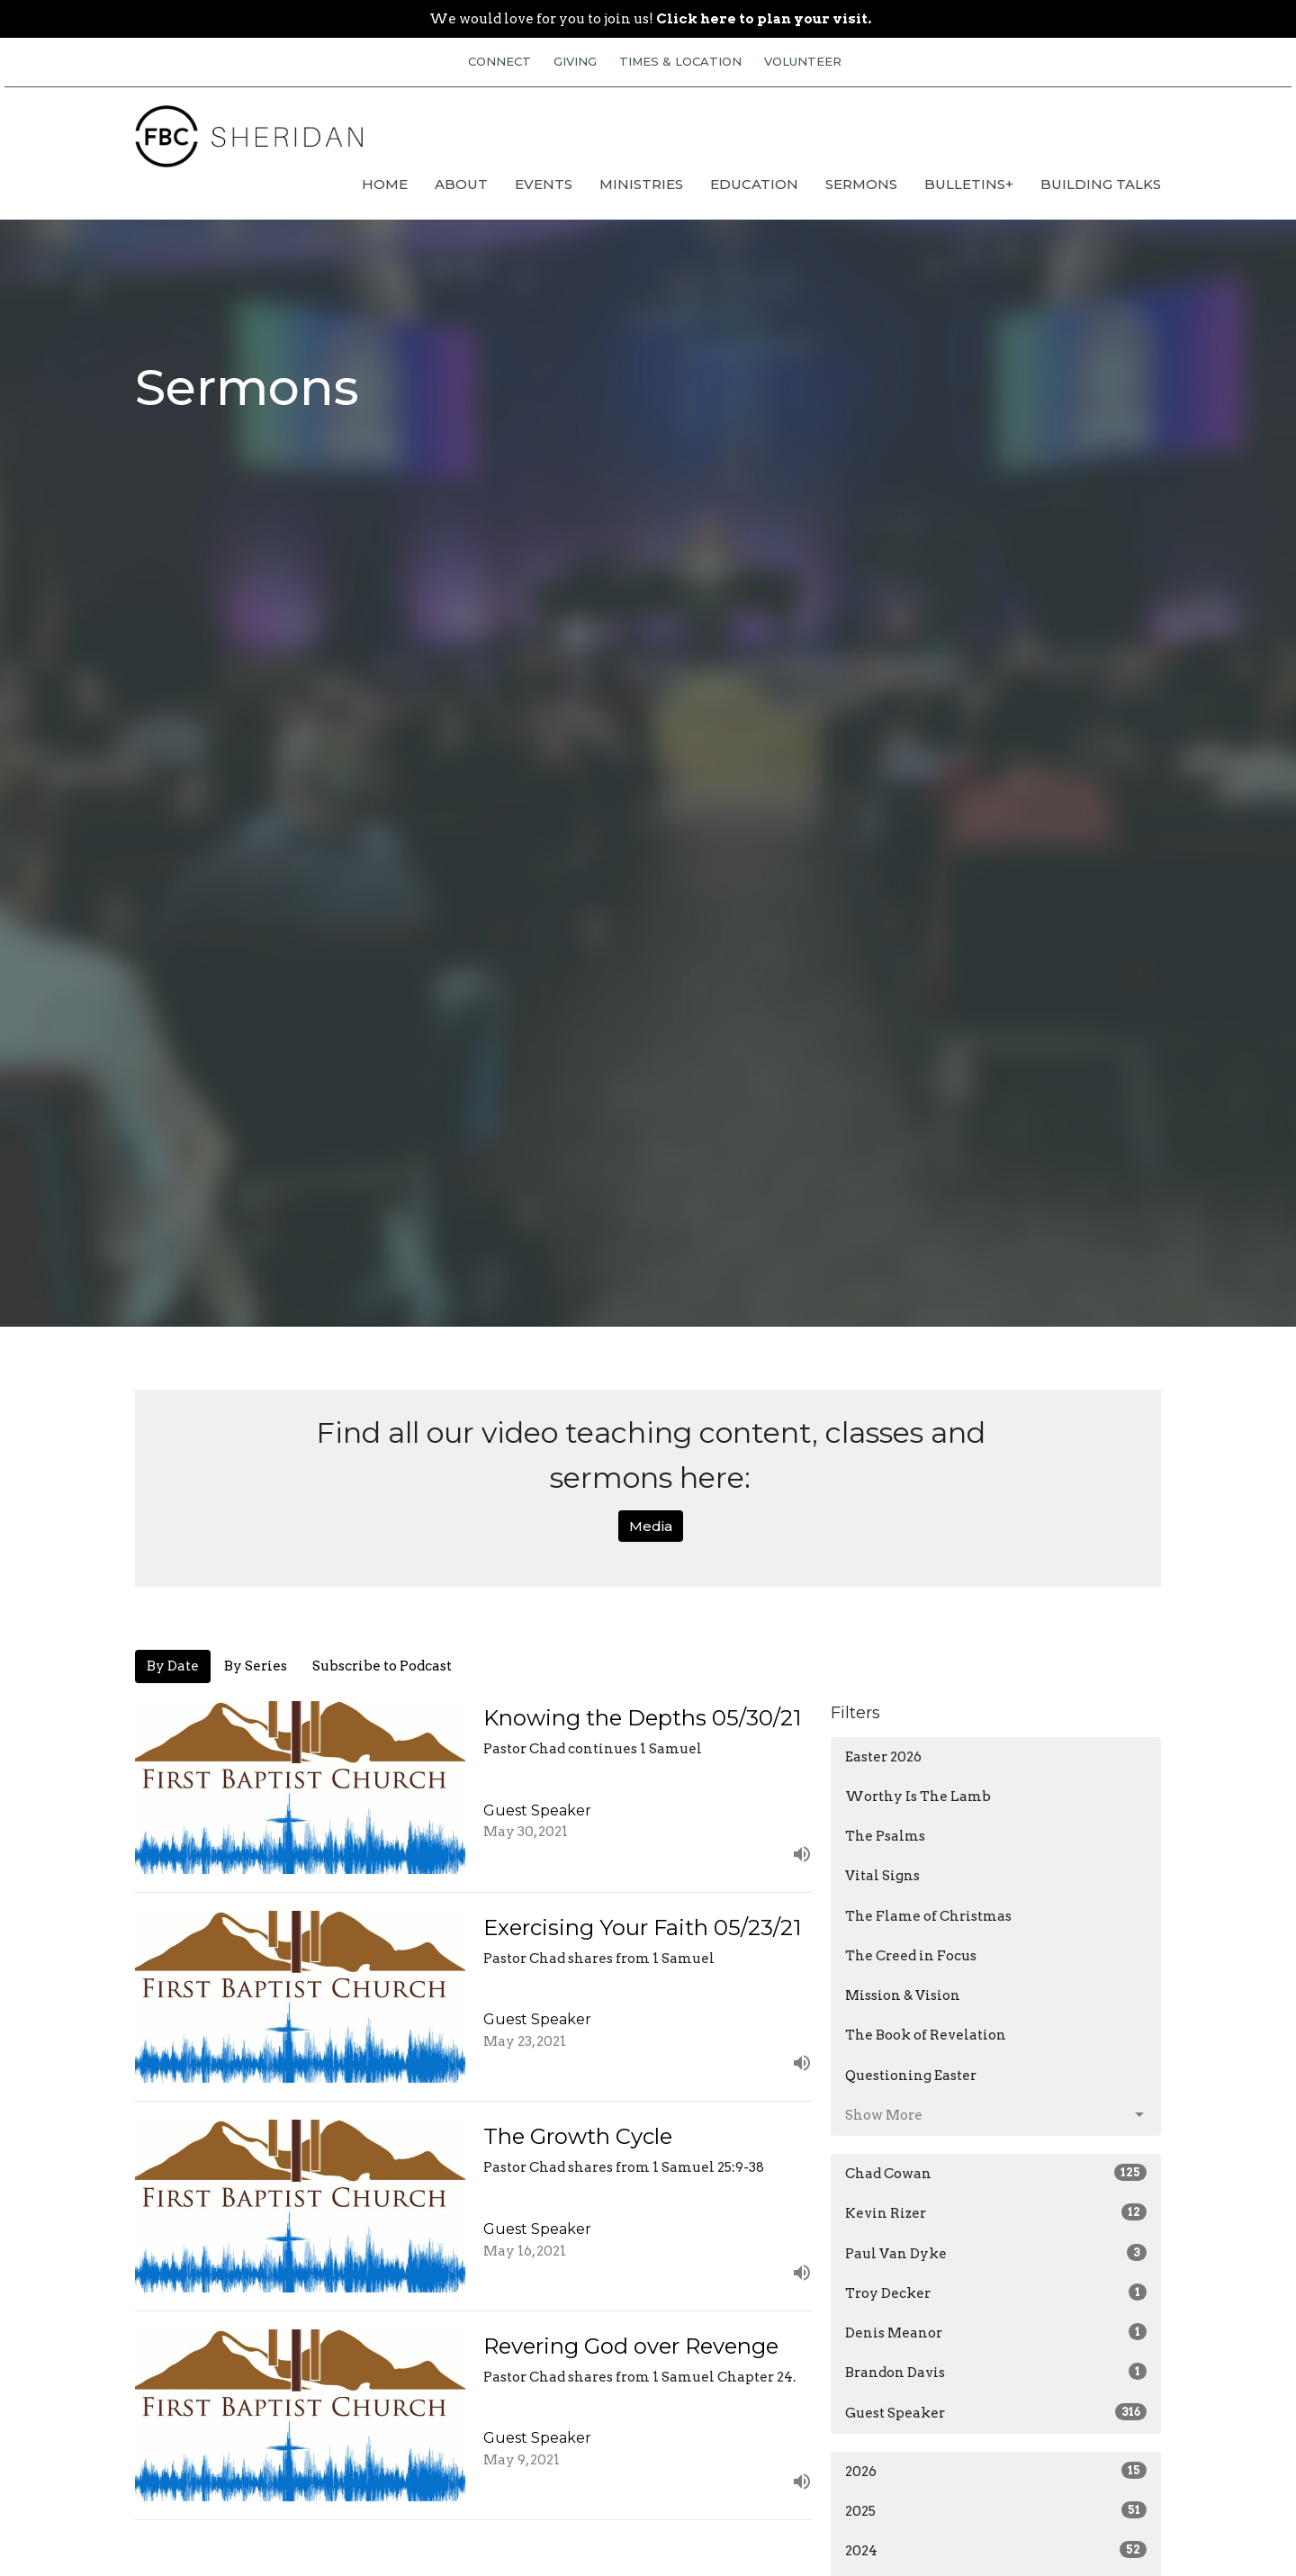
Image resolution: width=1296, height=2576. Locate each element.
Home (385, 184)
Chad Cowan (996, 2173)
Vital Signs (882, 1876)
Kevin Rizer (996, 2212)
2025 (996, 2510)
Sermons (861, 184)
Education (754, 184)
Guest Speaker (996, 2412)
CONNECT (499, 61)
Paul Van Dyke (996, 2253)
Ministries (641, 184)
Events (543, 184)
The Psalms (885, 1836)
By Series (255, 1666)
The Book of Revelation (925, 2035)
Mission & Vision (902, 1995)
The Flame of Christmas (928, 1916)
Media (650, 1526)
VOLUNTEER (803, 61)
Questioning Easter (910, 2075)
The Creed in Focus (910, 1956)
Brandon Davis (996, 2372)
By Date (173, 1666)
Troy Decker (996, 2292)
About (461, 184)
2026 (996, 2471)
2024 (996, 2550)
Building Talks (1100, 184)
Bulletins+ (968, 184)
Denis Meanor (996, 2332)
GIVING (575, 61)
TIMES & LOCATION (680, 61)
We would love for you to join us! (650, 19)
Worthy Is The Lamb (918, 1796)
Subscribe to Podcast (382, 1666)
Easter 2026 (883, 1757)
